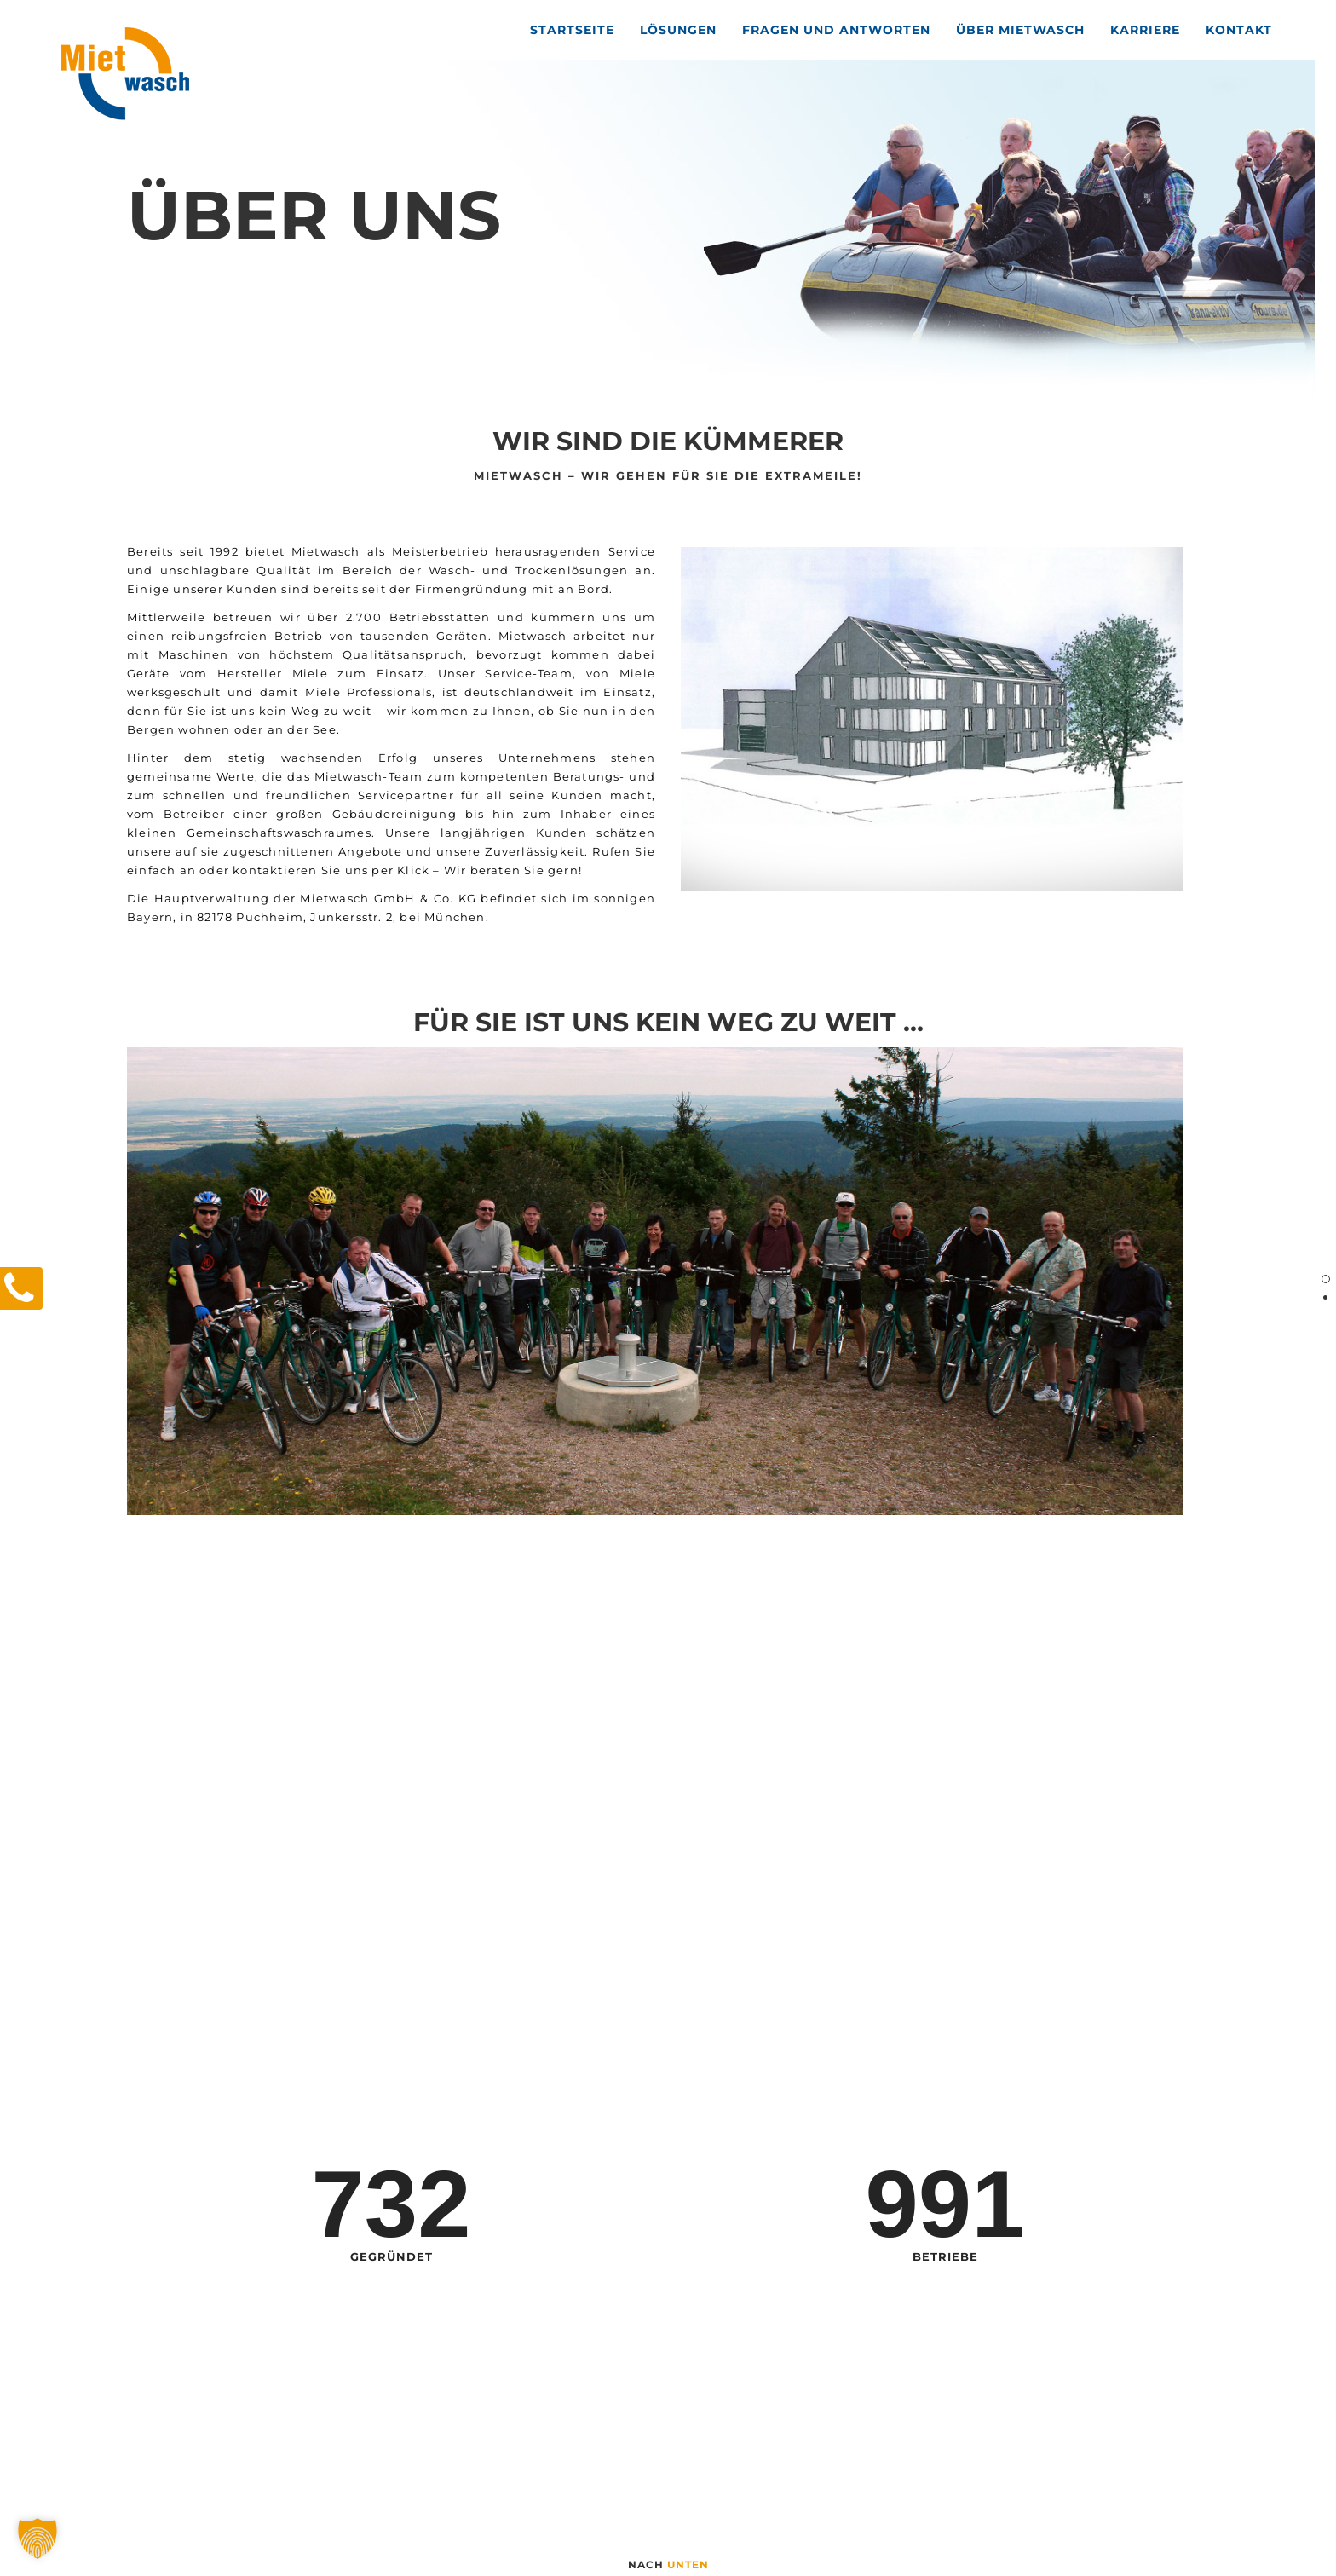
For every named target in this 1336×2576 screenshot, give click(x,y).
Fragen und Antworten (836, 29)
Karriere (1145, 29)
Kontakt (1239, 29)
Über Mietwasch (1020, 29)
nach (668, 2564)
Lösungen (678, 29)
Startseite (572, 29)
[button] (37, 2538)
